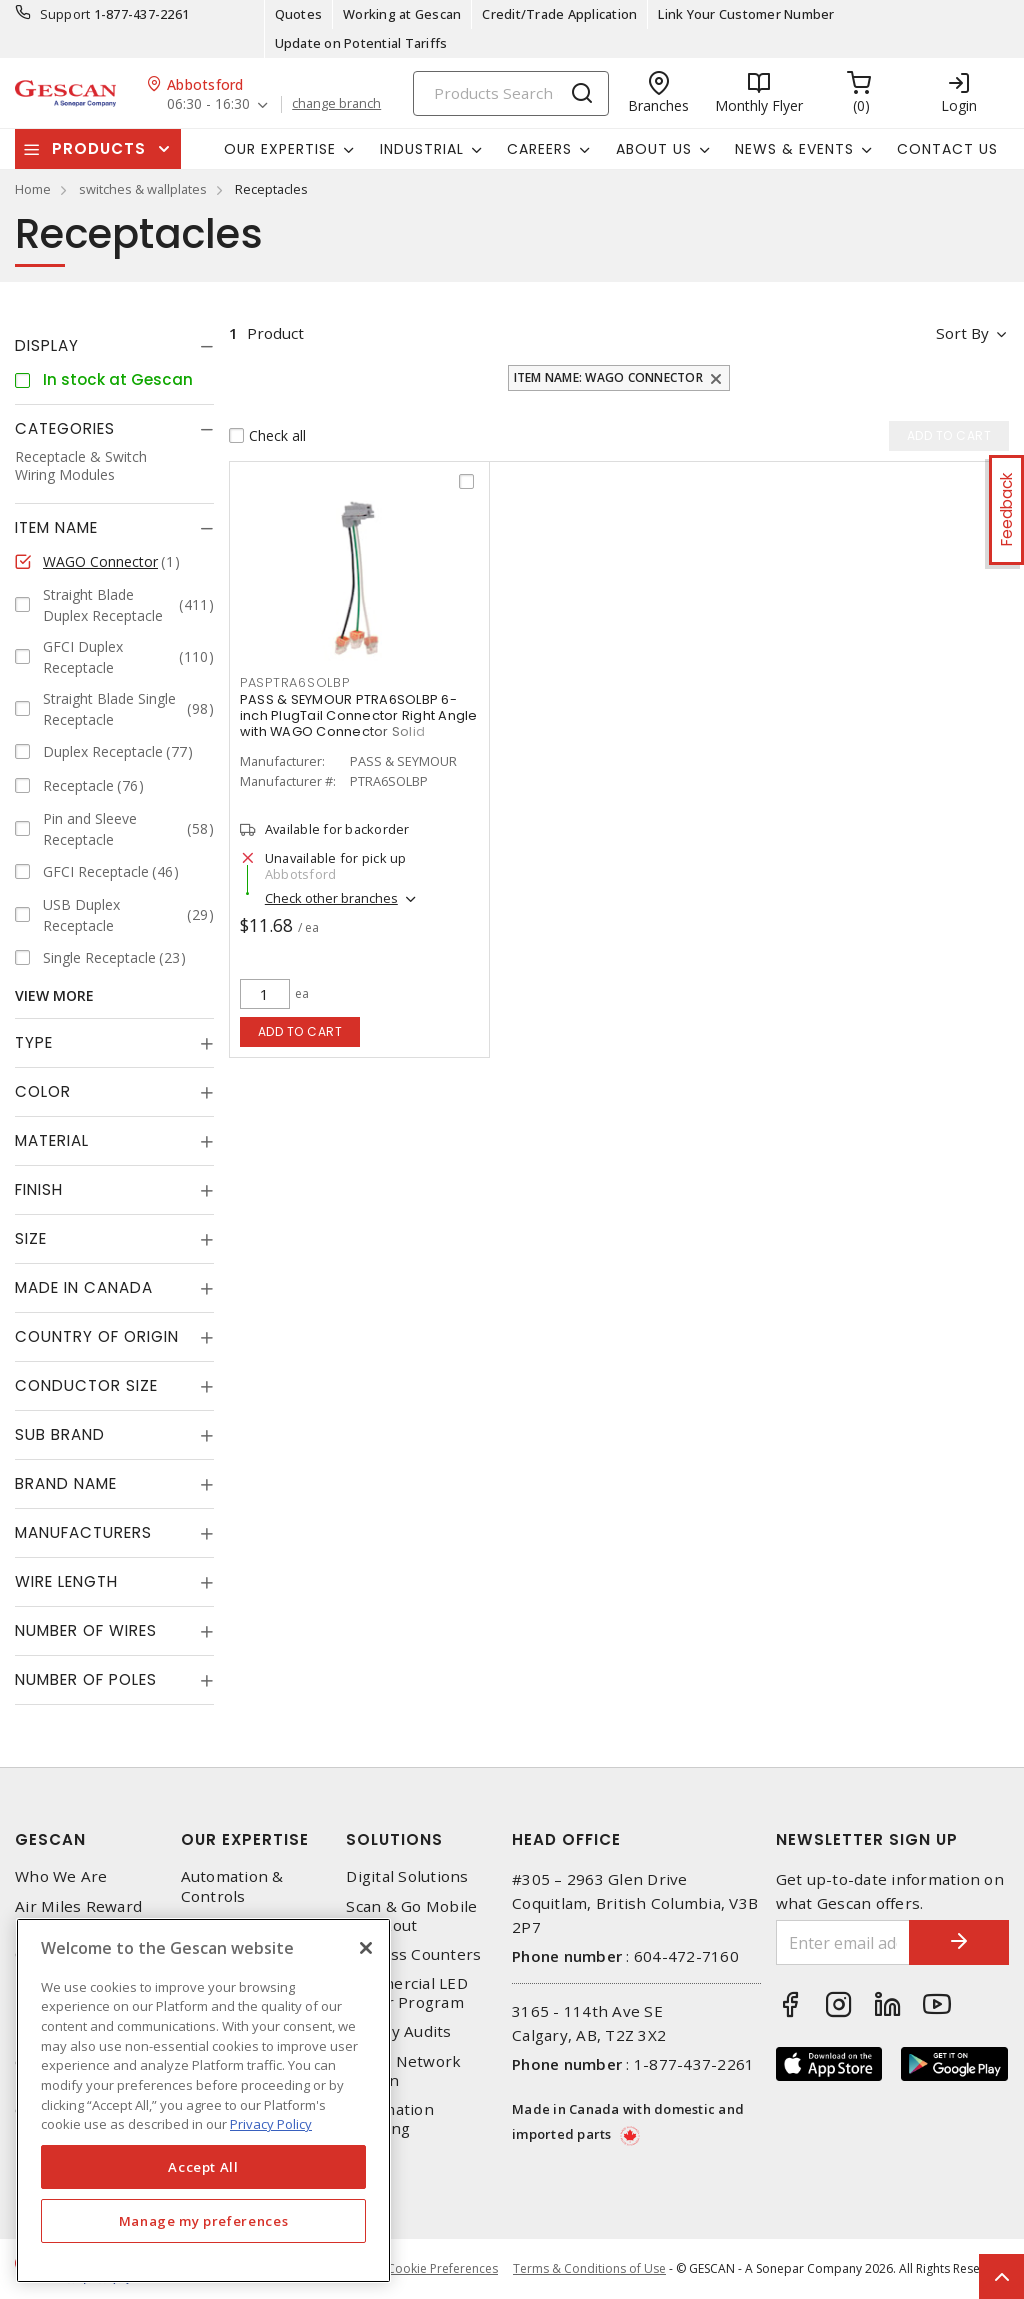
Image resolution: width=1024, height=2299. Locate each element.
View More (54, 995)
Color (43, 1091)
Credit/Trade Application (559, 14)
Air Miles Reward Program (78, 1916)
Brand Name (66, 1483)
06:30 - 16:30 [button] (208, 104)
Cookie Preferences (442, 2269)
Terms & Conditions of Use (589, 2268)
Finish (39, 1189)
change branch (336, 104)
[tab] (114, 346)
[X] (366, 1948)
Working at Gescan (402, 14)
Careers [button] (539, 149)
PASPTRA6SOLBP (295, 682)
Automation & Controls (232, 1886)
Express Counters (413, 1954)
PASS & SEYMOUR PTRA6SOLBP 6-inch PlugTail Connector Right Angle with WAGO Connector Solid (359, 715)
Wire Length (66, 1581)
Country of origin (97, 1336)
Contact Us (947, 149)
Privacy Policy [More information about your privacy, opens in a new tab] (271, 2124)
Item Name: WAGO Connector (608, 377)
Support (65, 14)
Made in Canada (84, 1287)
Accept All (203, 2167)
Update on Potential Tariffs (361, 43)
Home (33, 189)
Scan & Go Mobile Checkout (411, 1916)
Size (31, 1238)
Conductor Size (86, 1385)
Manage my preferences (204, 2221)
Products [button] (99, 148)
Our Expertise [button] (280, 149)
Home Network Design (403, 2071)
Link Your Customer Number (746, 14)
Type (34, 1042)
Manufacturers (83, 1532)
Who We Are (61, 1876)
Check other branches (331, 898)
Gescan (50, 1839)
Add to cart (300, 1031)
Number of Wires (86, 1630)
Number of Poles (86, 1679)
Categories (65, 428)
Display (47, 345)
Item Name (56, 527)
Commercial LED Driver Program (407, 1993)
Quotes (299, 14)
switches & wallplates (143, 189)
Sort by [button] (962, 333)
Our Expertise (245, 1839)
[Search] (511, 93)
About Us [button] (654, 149)
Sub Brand (60, 1434)
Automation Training (390, 2119)
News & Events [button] (794, 149)
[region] (203, 2100)
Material (52, 1140)
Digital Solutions (407, 1876)
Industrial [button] (422, 149)
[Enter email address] (843, 1942)
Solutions (394, 1839)
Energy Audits (398, 2031)
